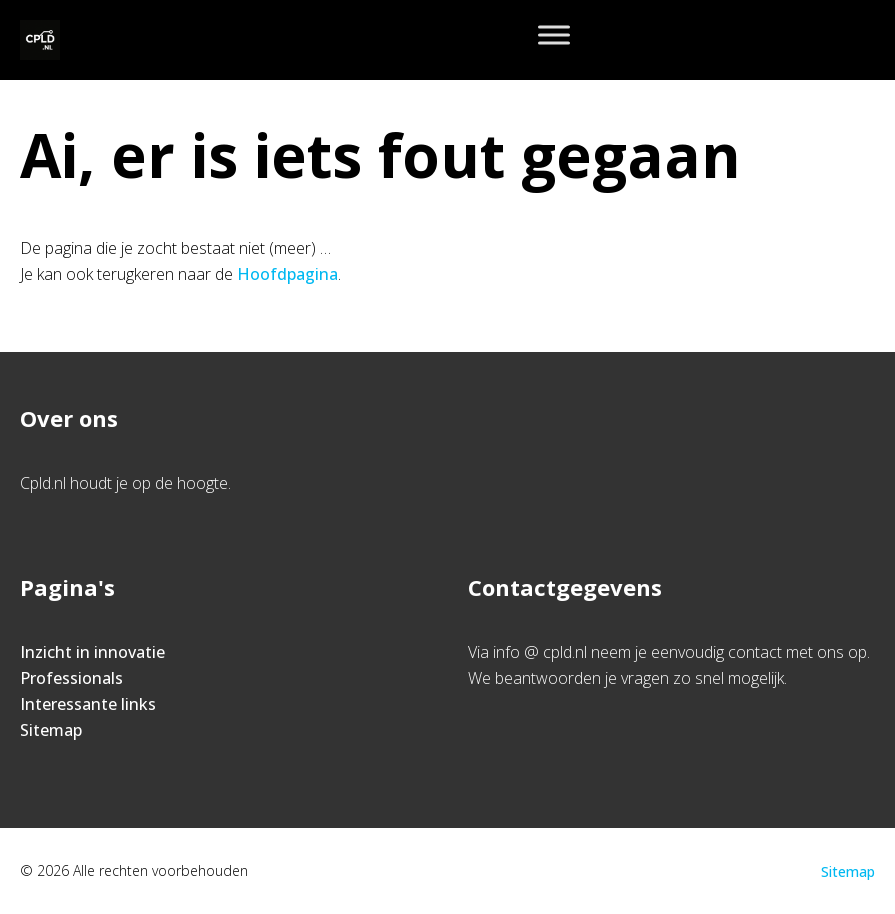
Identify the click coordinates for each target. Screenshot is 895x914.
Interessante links (88, 704)
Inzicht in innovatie (92, 652)
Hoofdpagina (287, 274)
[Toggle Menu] (554, 34)
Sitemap (51, 730)
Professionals (71, 678)
